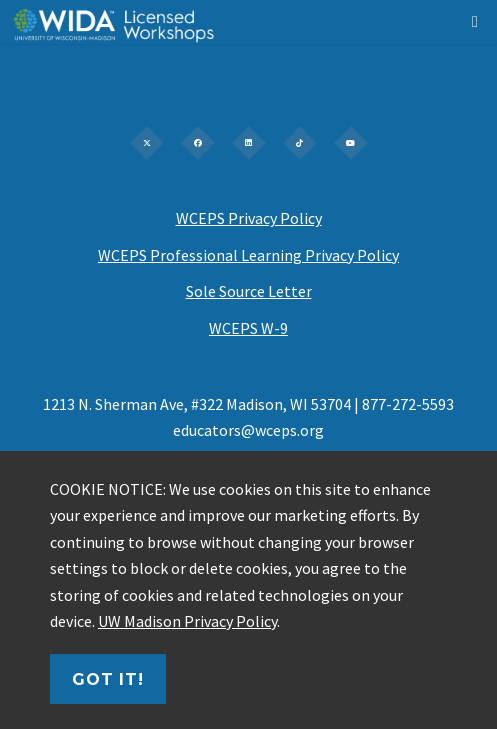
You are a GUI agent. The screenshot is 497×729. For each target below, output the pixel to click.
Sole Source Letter (249, 291)
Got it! (108, 679)
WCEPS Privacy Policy (249, 218)
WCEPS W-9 (248, 328)
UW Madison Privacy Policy (187, 621)
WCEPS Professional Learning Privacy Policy (248, 255)
